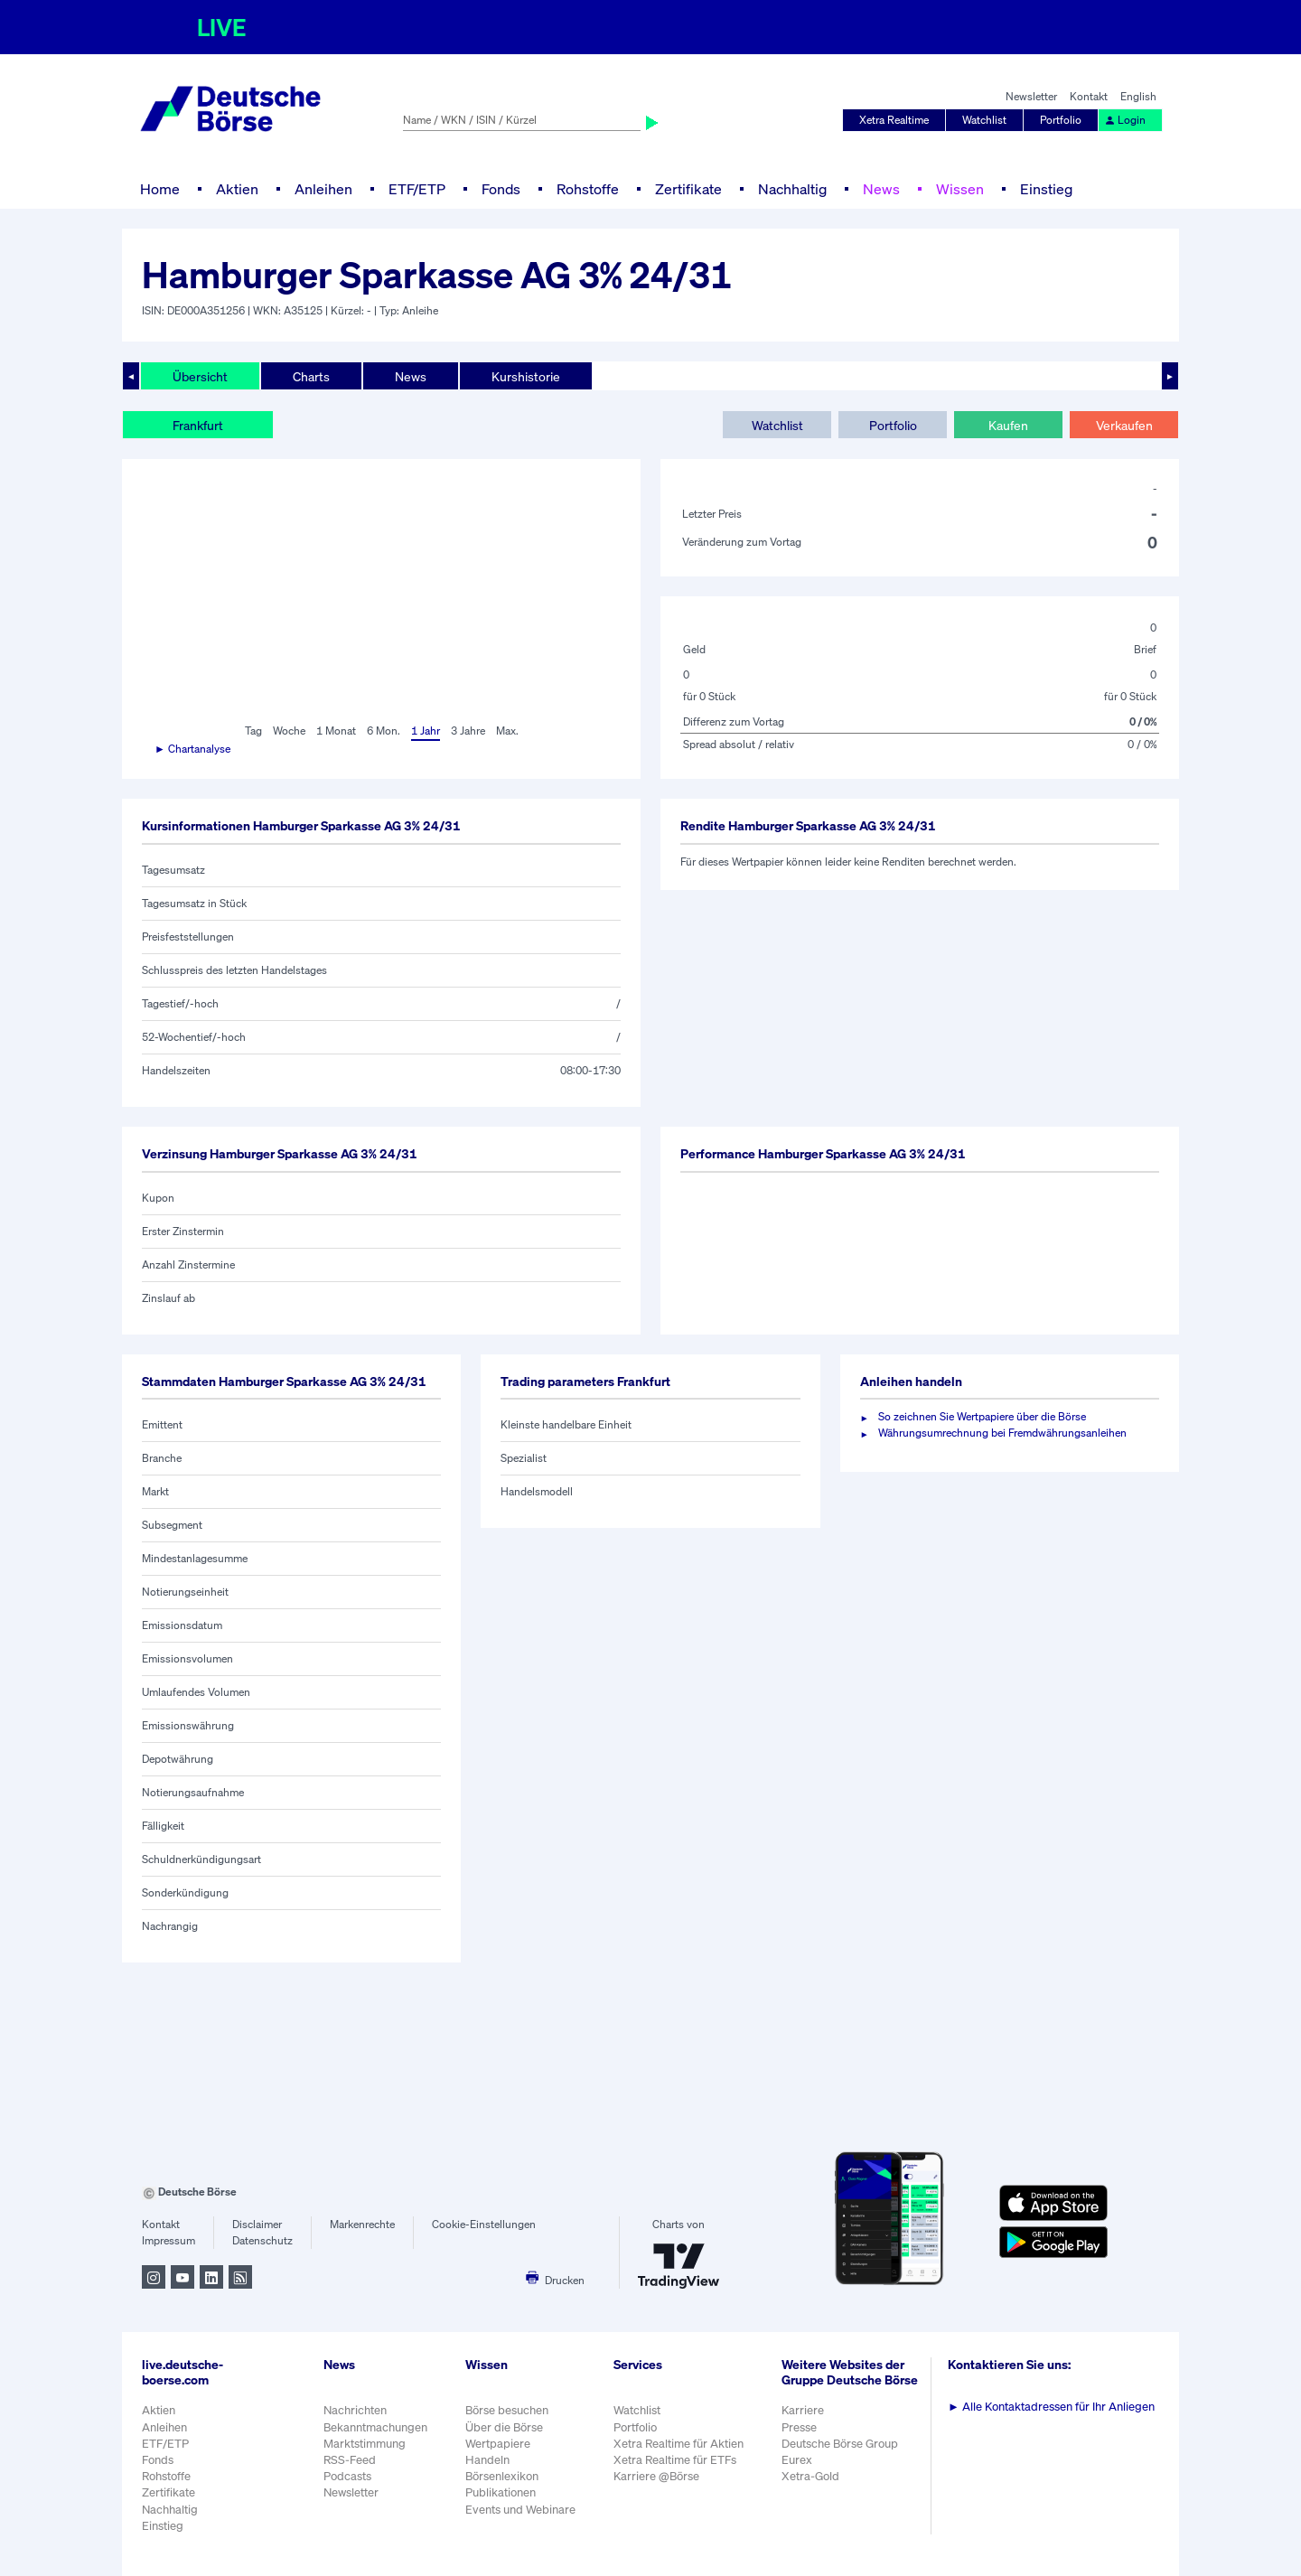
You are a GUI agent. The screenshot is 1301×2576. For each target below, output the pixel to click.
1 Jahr (425, 730)
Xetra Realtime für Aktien (678, 2443)
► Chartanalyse (192, 748)
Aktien (237, 189)
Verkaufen (1124, 425)
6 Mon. (383, 730)
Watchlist (984, 119)
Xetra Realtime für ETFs (674, 2460)
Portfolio (1060, 119)
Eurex (797, 2460)
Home (160, 189)
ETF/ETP (416, 189)
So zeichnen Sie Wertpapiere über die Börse (982, 1416)
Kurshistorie (525, 376)
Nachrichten (355, 2410)
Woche (289, 730)
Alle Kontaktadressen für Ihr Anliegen (1051, 2406)
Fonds (501, 189)
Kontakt (1089, 96)
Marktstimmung (364, 2443)
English (1138, 96)
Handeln (487, 2460)
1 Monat (336, 730)
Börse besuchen (506, 2410)
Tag (253, 730)
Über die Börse (504, 2427)
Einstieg (1046, 189)
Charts (311, 376)
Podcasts (347, 2476)
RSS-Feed (349, 2460)
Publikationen (500, 2492)
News (881, 189)
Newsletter (1031, 96)
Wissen (960, 189)
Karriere (803, 2410)
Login (1125, 119)
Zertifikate (688, 189)
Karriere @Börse (656, 2476)
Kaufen (1008, 425)
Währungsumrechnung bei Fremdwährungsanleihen (1002, 1432)
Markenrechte (362, 2224)
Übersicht (200, 376)
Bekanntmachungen (375, 2427)
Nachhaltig (792, 189)
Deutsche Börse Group (840, 2443)
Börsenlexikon (501, 2476)
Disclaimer (257, 2224)
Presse (799, 2427)
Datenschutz (262, 2240)
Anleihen (323, 189)
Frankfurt (198, 425)
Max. (507, 730)
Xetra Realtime (894, 119)
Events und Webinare (520, 2509)
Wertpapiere (497, 2443)
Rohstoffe (588, 189)
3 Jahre (468, 730)
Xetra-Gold (810, 2476)
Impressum (168, 2240)
